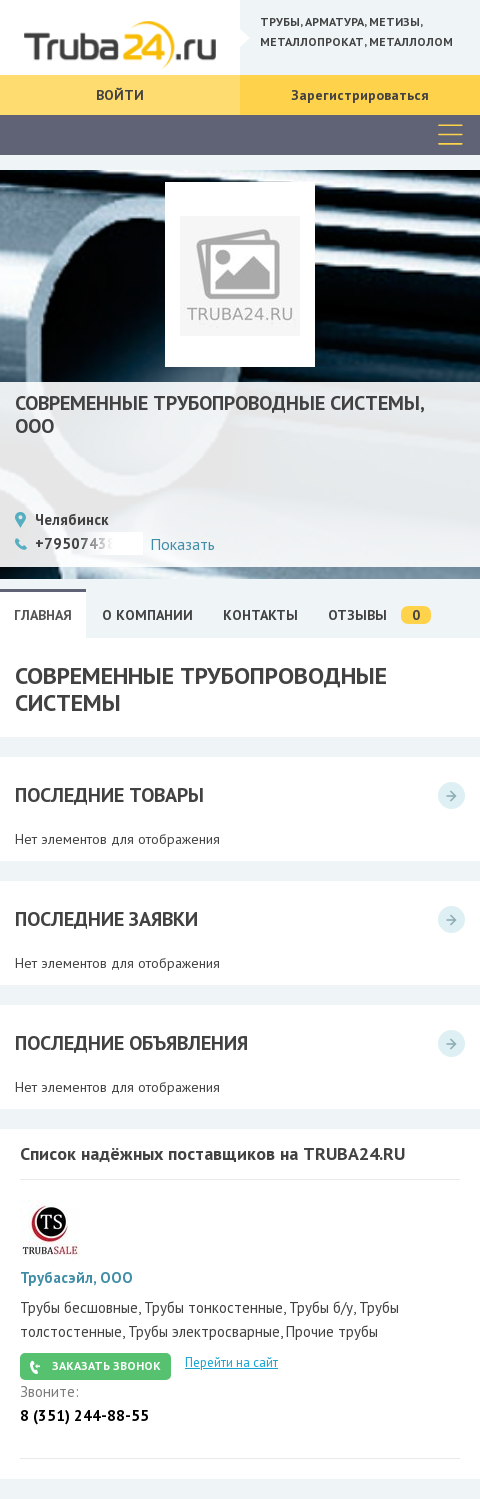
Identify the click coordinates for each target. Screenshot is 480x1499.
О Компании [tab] (147, 615)
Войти (120, 95)
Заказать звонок (106, 1365)
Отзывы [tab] (379, 615)
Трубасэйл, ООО (76, 1277)
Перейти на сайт (231, 1362)
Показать (182, 544)
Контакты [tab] (260, 615)
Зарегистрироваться (360, 95)
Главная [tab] (43, 615)
